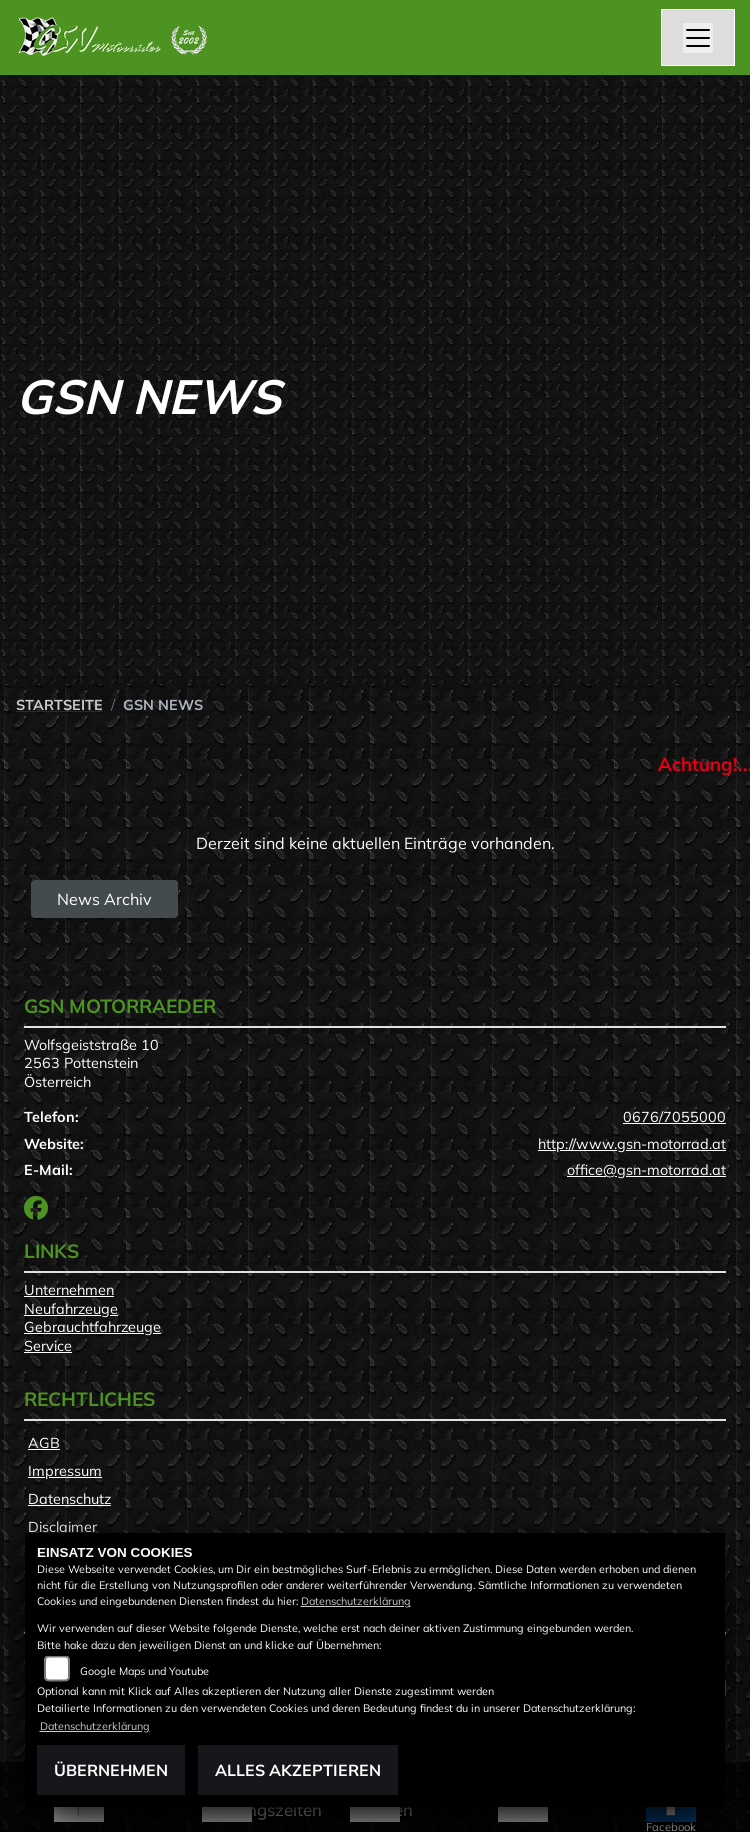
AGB (44, 1443)
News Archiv (104, 899)
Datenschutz (69, 1499)
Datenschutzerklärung (356, 1601)
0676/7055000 (674, 1117)
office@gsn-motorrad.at (646, 1170)
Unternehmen (69, 1290)
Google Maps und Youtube (144, 1671)
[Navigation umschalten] (698, 38)
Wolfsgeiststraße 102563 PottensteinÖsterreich (91, 1063)
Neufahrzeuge (71, 1309)
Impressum (65, 1471)
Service (48, 1346)
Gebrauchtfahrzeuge (92, 1327)
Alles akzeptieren (298, 1770)
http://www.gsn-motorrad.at (632, 1144)
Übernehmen (111, 1770)
